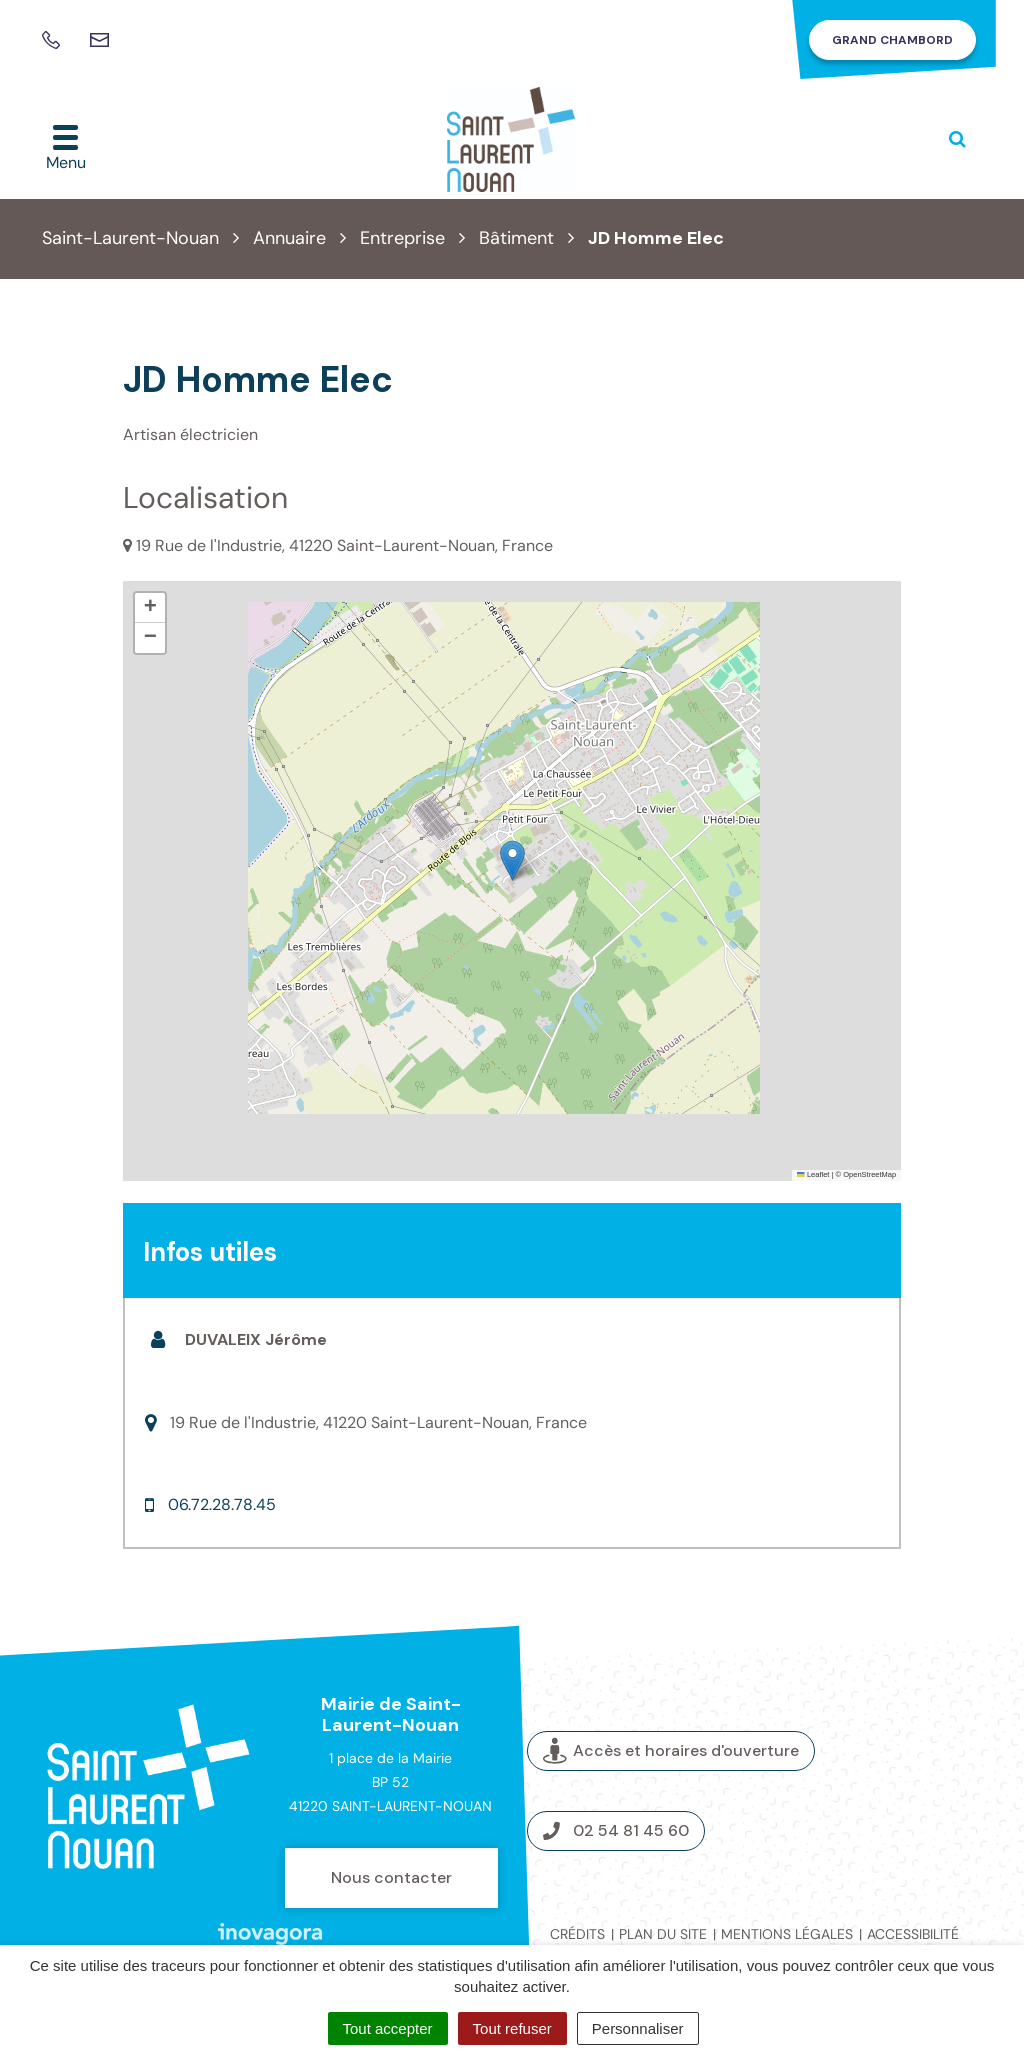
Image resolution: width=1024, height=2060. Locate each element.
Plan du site (663, 1934)
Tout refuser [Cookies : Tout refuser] (512, 2028)
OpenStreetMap (869, 1174)
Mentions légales (787, 1934)
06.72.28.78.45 (222, 1504)
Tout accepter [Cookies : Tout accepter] (388, 2028)
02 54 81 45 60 (616, 1830)
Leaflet (813, 1174)
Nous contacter (391, 1877)
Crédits (577, 1934)
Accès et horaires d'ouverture (671, 1751)
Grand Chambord (892, 40)
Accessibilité (913, 1934)
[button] (512, 860)
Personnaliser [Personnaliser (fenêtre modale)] (638, 2028)
